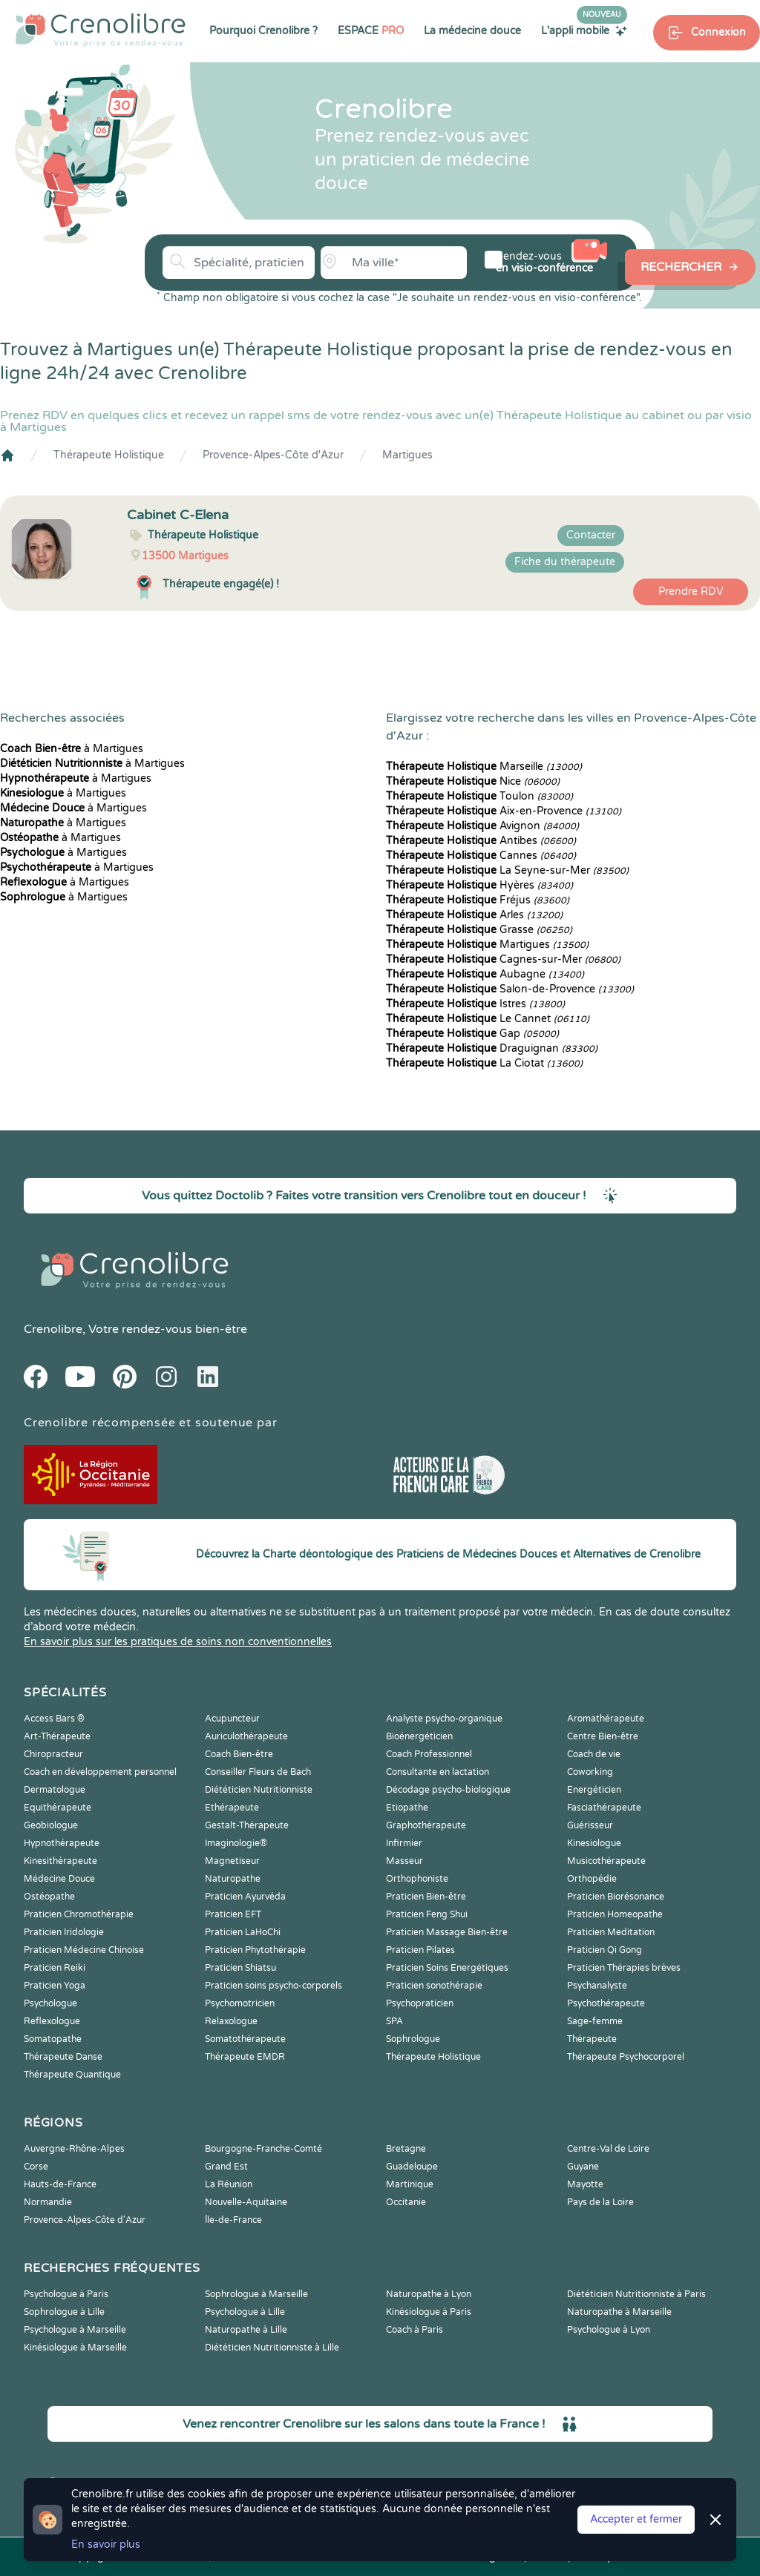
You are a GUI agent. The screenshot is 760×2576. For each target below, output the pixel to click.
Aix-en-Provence (503, 811)
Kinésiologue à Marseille (75, 2347)
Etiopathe (407, 1807)
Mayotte (585, 2184)
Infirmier (404, 1843)
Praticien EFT (233, 1914)
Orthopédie (592, 1879)
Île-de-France (233, 2220)
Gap (472, 1033)
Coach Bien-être (239, 1754)
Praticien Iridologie (64, 1932)
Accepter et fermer (636, 2519)
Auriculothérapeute (246, 1736)
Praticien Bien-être (426, 1896)
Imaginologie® (236, 1843)
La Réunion (228, 2184)
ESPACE (371, 30)
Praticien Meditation (611, 1932)
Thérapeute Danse (63, 2057)
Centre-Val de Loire (608, 2149)
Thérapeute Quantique (72, 2074)
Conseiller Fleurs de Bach (258, 1772)
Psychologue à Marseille (75, 2330)
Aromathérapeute (605, 1718)
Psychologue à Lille (245, 2312)
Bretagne (406, 2149)
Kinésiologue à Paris (428, 2312)
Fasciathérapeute (604, 1807)
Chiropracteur (53, 1754)
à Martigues (71, 748)
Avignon (482, 826)
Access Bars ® (54, 1718)
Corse (36, 2166)
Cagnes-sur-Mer (503, 959)
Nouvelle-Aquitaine (246, 2202)
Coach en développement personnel (100, 1772)
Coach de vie (593, 1754)
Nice (473, 781)
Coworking (590, 1772)
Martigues (407, 455)
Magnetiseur (232, 1861)
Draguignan (491, 1048)
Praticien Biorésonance (615, 1896)
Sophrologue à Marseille (256, 2294)
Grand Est (226, 2166)
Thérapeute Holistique (108, 455)
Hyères (479, 885)
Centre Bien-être (602, 1736)
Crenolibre (53, 1329)
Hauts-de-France (60, 2184)
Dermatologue (54, 1790)
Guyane (583, 2166)
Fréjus (477, 900)
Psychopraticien (419, 2003)
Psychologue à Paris (66, 2294)
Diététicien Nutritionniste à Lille (272, 2347)
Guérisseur (590, 1825)
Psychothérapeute (606, 2003)
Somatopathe (53, 2039)
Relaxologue (231, 2021)
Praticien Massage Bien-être (447, 1932)
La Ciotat (484, 1063)
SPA (394, 2021)
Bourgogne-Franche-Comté (263, 2149)
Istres (475, 1004)
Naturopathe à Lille (246, 2330)
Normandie (48, 2202)
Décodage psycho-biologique (448, 1790)
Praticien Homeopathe (615, 1914)
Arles (474, 915)
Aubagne (485, 974)
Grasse (479, 929)
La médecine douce (472, 30)
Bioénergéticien (419, 1736)
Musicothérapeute (606, 1861)
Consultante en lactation (437, 1772)
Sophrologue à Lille (64, 2312)
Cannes (481, 855)
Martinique (409, 2184)
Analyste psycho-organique (444, 1718)
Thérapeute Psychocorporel (625, 2057)
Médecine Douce (59, 1879)
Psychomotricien (240, 2003)
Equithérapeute (57, 1807)
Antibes (481, 840)
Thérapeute (592, 2039)
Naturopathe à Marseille (619, 2312)
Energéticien (594, 1790)
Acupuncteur (232, 1718)
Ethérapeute (232, 1807)
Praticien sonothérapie (434, 1985)
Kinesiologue (594, 1843)
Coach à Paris (414, 2330)
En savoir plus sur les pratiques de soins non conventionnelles (178, 1641)
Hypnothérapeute (61, 1843)
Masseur (404, 1861)
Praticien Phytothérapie (255, 1950)
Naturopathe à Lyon (428, 2294)
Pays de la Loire (600, 2202)
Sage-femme (595, 2021)
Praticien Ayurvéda (245, 1896)
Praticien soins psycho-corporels (273, 1985)
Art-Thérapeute (57, 1736)
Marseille (484, 766)
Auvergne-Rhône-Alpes (74, 2149)
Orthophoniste (417, 1879)
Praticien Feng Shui (427, 1914)
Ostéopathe (49, 1896)
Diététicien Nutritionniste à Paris (636, 2294)
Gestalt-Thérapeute (247, 1825)
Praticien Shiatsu (240, 1968)
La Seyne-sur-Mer (507, 870)
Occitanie (406, 2202)
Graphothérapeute (426, 1825)
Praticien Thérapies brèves (624, 1968)
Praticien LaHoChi (243, 1932)
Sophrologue (413, 2039)
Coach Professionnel (429, 1754)
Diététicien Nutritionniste (258, 1790)
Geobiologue (51, 1825)
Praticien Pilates (420, 1950)
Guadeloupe (412, 2166)
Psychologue (50, 2003)
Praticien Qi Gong (604, 1950)
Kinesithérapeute (60, 1861)
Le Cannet (487, 1018)
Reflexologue (52, 2021)
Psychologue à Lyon (608, 2330)
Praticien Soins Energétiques (447, 1968)
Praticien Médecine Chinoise (84, 1950)
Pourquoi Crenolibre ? (263, 30)
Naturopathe (233, 1879)
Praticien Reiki (54, 1968)
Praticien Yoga (54, 1985)
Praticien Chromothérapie (79, 1914)
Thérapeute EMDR (245, 2057)
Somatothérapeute (245, 2039)
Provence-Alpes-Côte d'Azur (273, 455)
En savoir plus (105, 2544)
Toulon (479, 796)
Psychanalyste (597, 1985)
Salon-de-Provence (510, 989)
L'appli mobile (584, 30)
